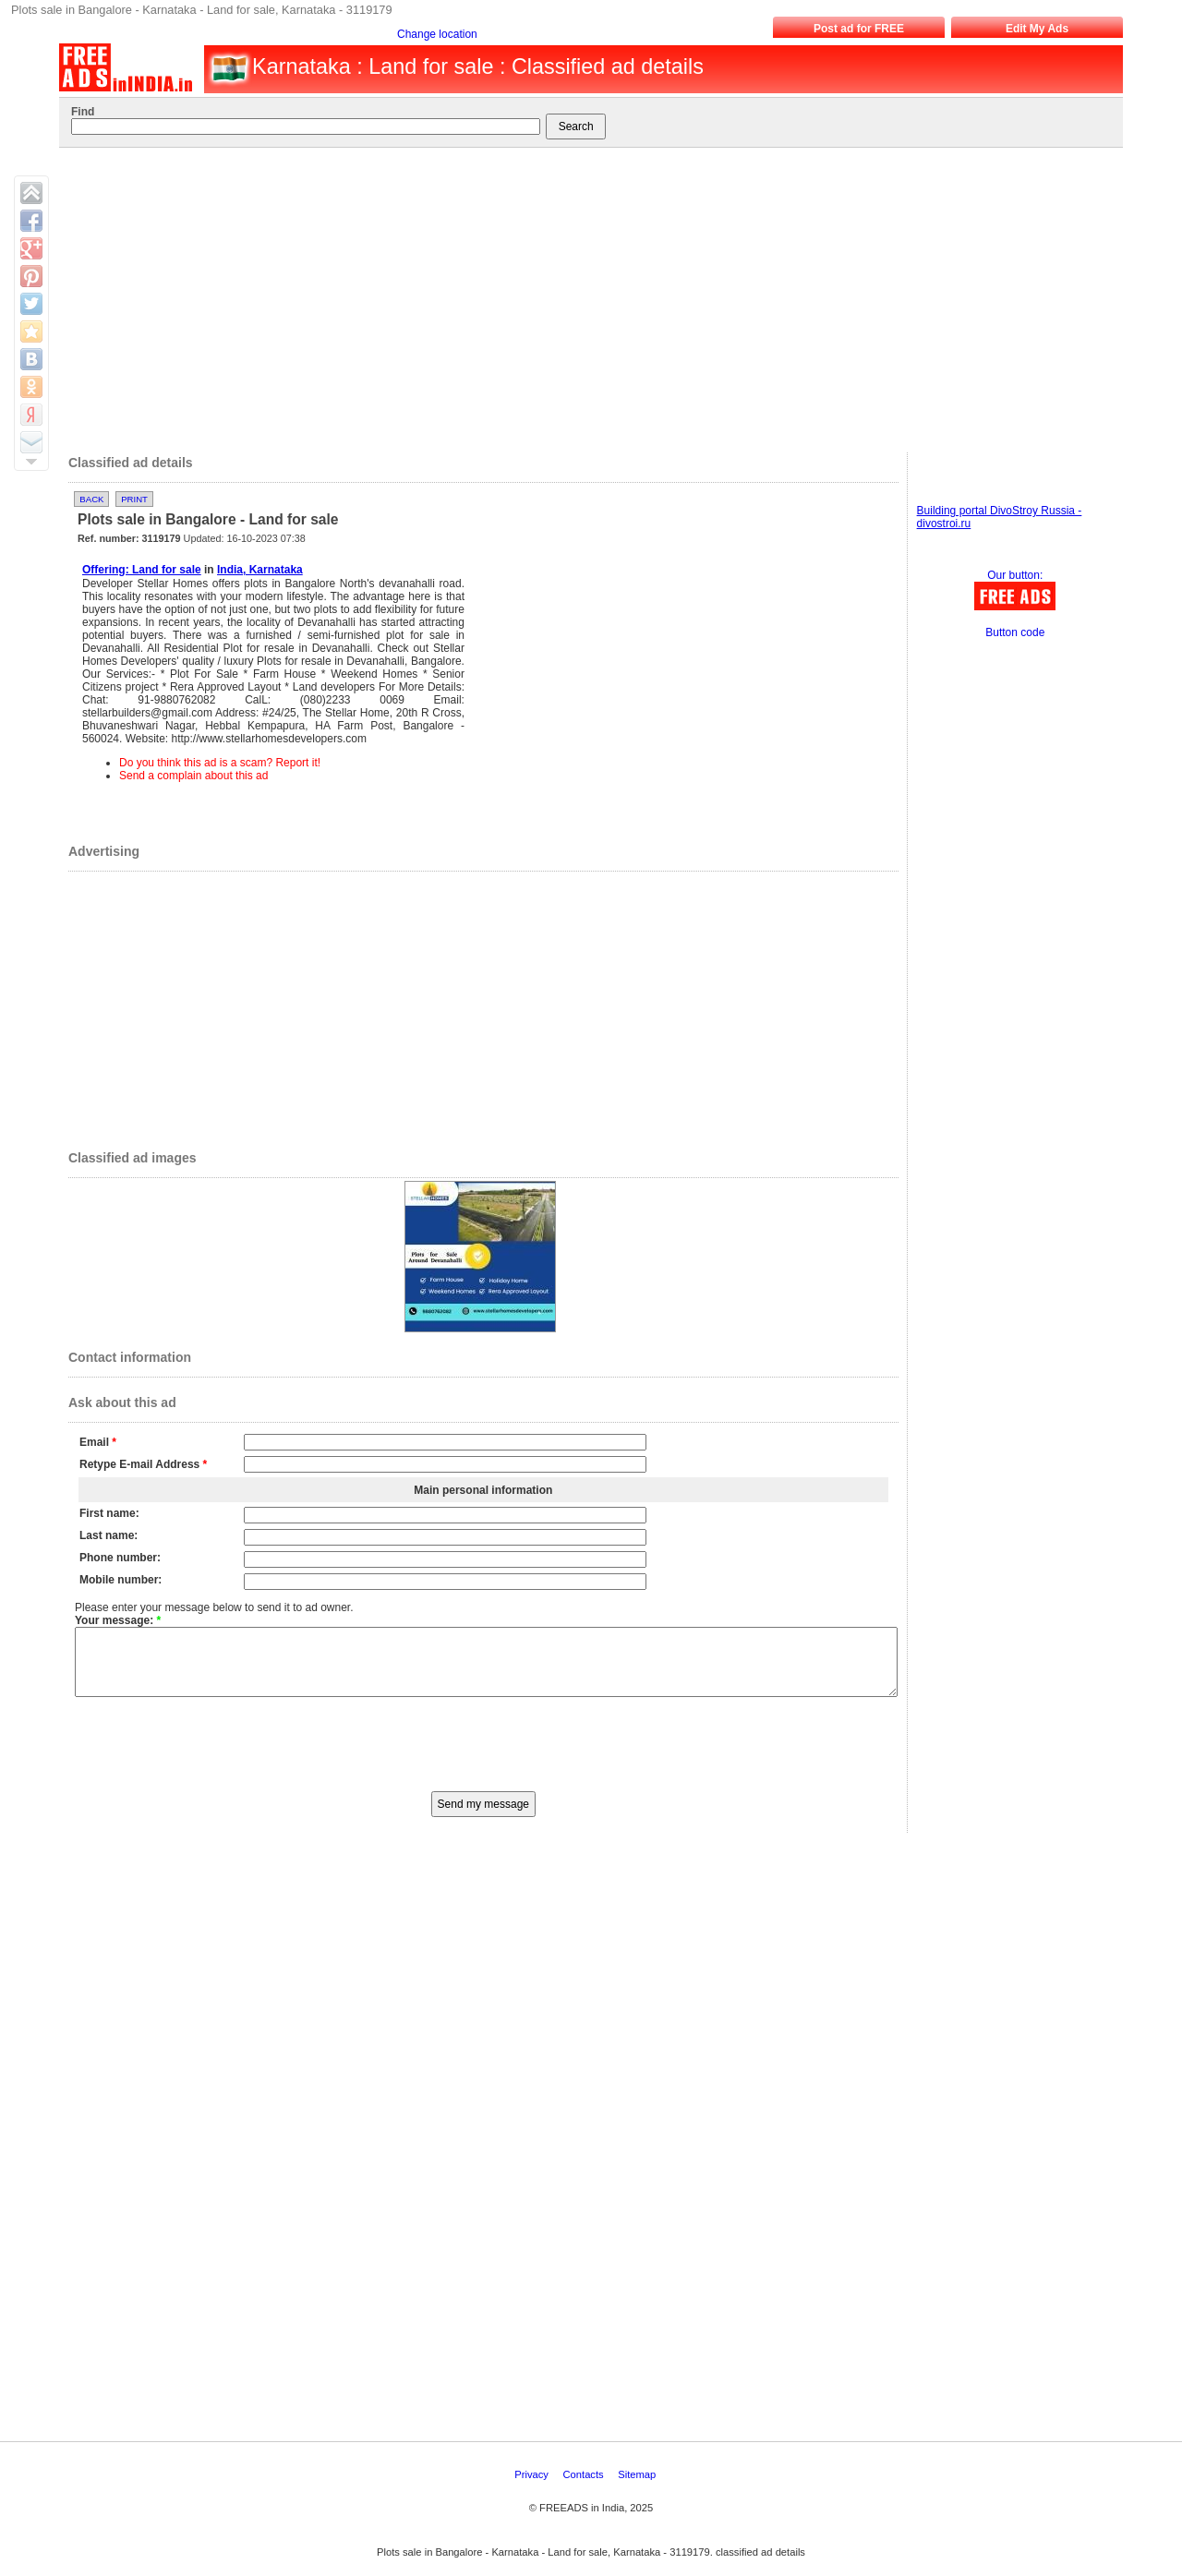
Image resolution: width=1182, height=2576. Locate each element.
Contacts (585, 2488)
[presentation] (483, 1756)
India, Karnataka (260, 569)
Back (91, 499)
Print (134, 499)
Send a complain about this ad (193, 775)
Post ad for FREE (859, 28)
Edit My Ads (1037, 28)
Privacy (532, 2488)
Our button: (1015, 575)
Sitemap (638, 2488)
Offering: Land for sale (141, 569)
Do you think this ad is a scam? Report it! (219, 762)
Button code (1014, 632)
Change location (437, 34)
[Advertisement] (583, 295)
